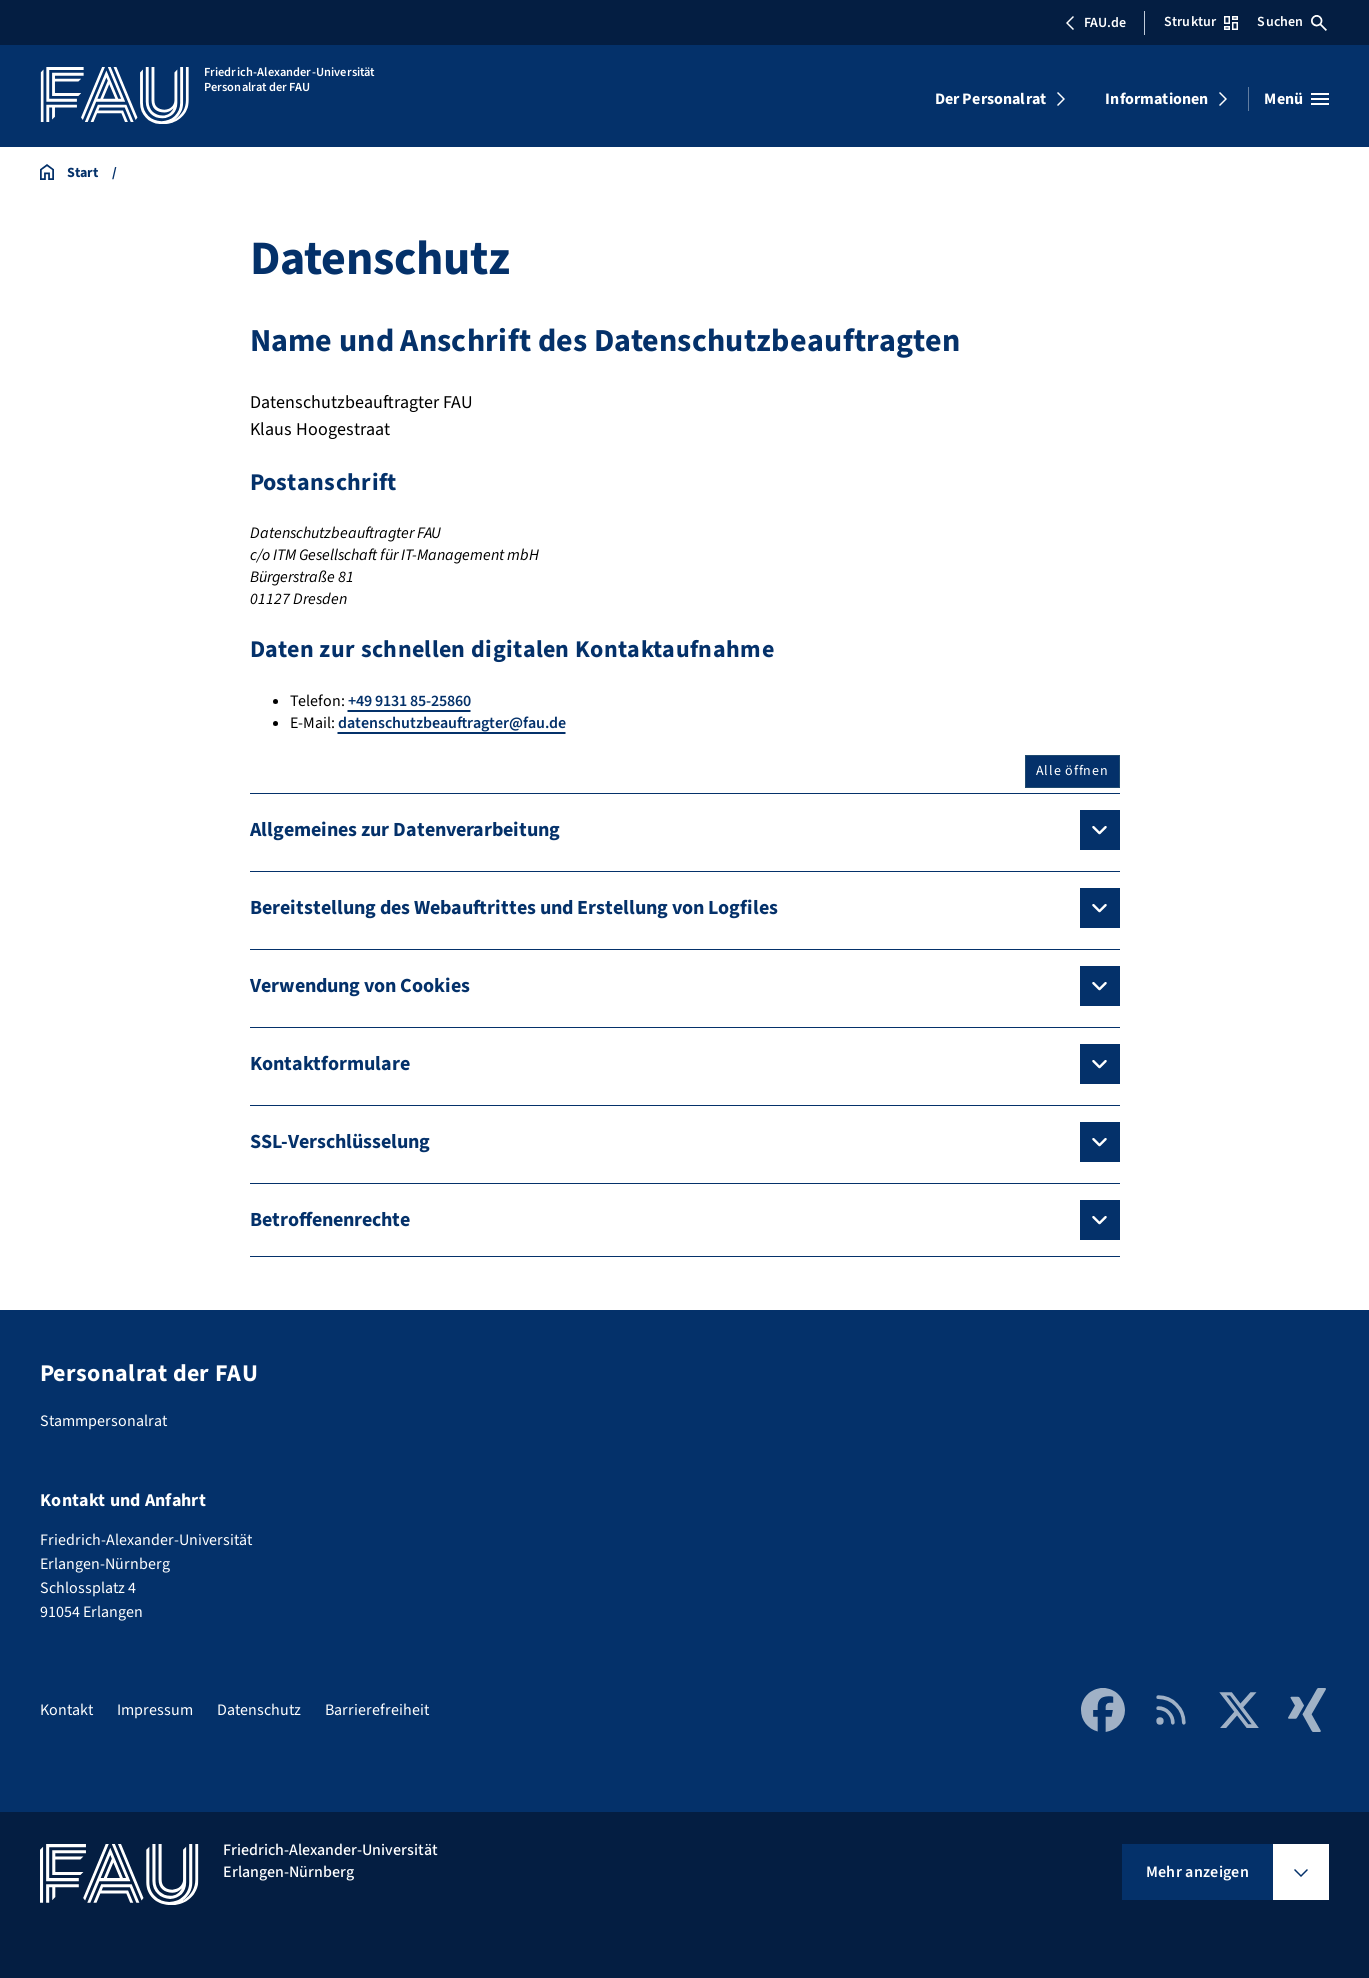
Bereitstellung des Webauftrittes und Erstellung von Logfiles (514, 908)
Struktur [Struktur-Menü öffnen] (1201, 22)
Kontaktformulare (330, 1064)
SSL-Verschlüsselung (340, 1142)
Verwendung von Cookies (360, 986)
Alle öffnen (1072, 771)
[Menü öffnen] (1296, 99)
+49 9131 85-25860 (409, 701)
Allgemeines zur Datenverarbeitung (405, 830)
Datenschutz (259, 1710)
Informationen (1156, 99)
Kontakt (66, 1710)
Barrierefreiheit (377, 1710)
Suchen (1292, 22)
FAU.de (1095, 23)
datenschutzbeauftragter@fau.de (452, 723)
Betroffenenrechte (330, 1220)
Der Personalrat (990, 99)
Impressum (155, 1710)
